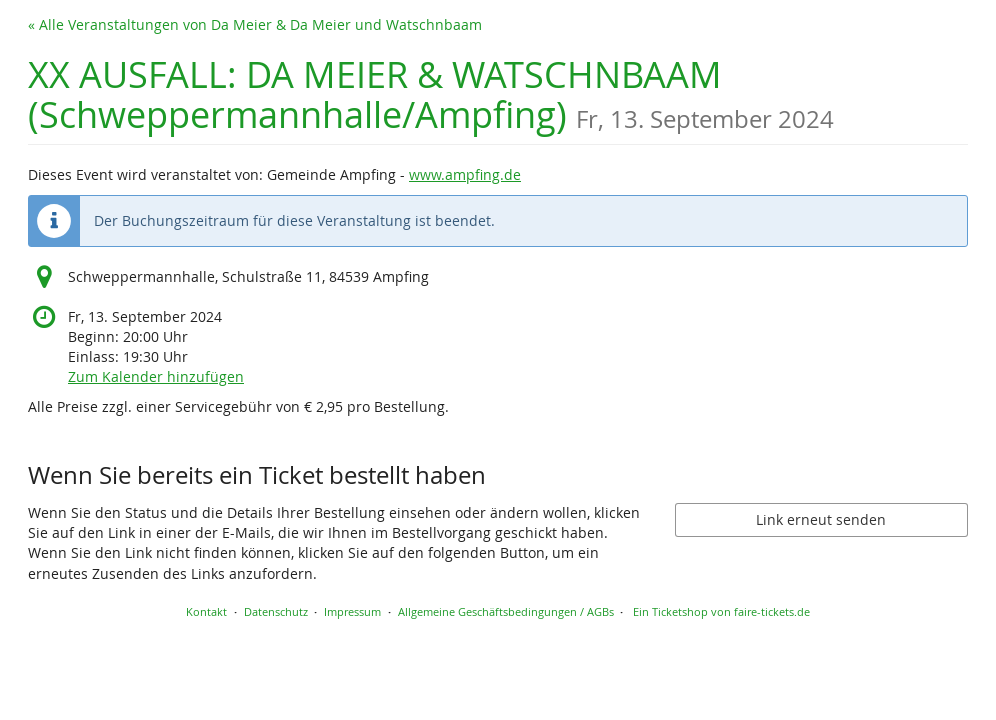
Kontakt (206, 611)
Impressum (352, 611)
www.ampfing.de (465, 174)
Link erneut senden (821, 519)
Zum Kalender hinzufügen (156, 376)
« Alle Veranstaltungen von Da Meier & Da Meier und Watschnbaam (255, 24)
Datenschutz (276, 611)
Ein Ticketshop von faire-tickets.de (721, 611)
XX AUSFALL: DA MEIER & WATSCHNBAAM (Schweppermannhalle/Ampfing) (431, 94)
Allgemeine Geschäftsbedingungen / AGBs (506, 611)
